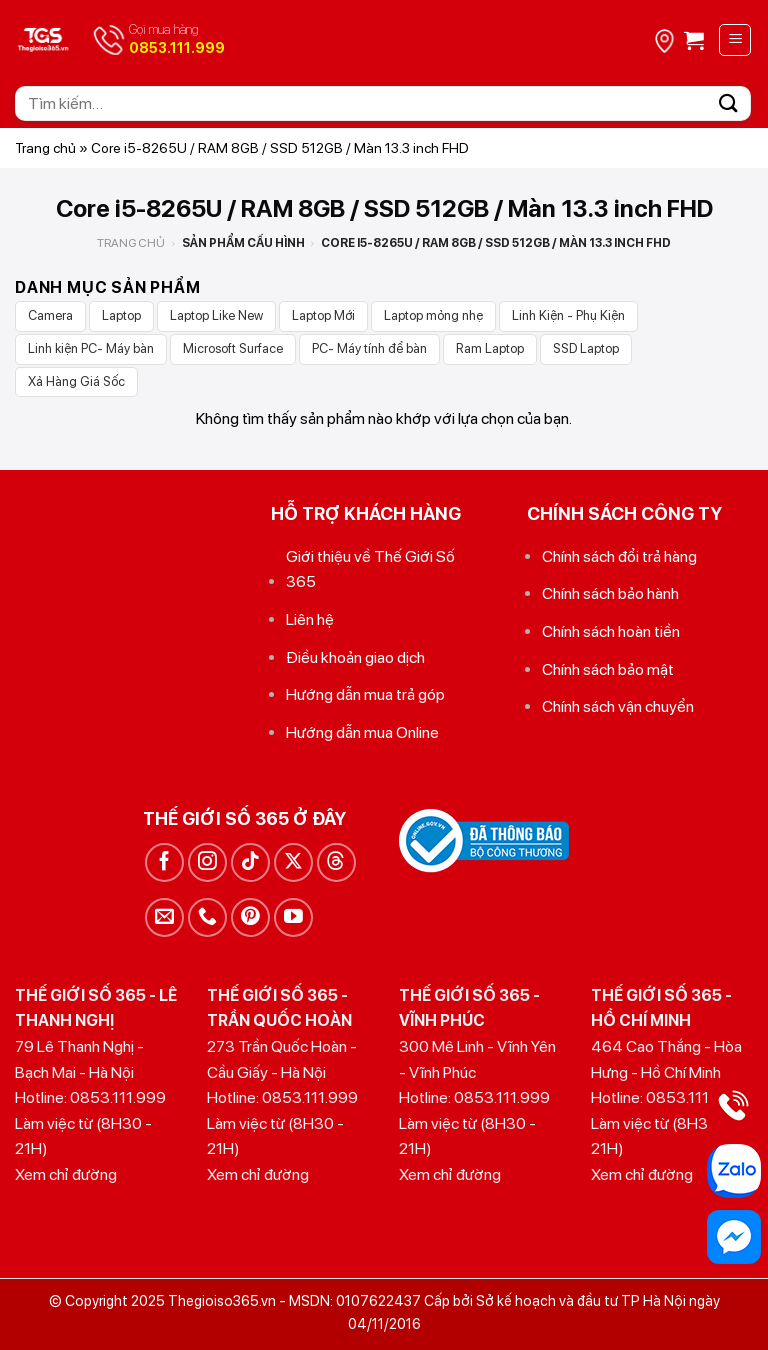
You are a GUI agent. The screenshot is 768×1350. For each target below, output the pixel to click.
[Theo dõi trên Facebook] (164, 862)
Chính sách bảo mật (608, 669)
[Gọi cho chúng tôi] (207, 917)
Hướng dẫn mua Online (362, 732)
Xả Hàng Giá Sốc (76, 381)
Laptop (121, 315)
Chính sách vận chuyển (618, 706)
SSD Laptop (586, 348)
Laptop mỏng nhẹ (433, 315)
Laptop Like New (216, 315)
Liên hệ (310, 619)
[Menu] (735, 40)
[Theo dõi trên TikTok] (250, 862)
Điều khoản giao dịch (355, 657)
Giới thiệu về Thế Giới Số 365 (370, 569)
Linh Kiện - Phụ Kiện (568, 315)
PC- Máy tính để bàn (369, 348)
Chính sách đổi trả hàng (619, 556)
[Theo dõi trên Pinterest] (250, 917)
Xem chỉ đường (66, 1174)
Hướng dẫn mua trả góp (365, 694)
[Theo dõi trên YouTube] (293, 917)
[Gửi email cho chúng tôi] (164, 917)
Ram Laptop (490, 348)
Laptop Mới (323, 315)
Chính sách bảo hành (610, 593)
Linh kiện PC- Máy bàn (91, 348)
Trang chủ (45, 148)
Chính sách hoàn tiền (611, 631)
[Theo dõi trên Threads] (336, 862)
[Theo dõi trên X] (293, 862)
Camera (50, 315)
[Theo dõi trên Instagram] (207, 862)
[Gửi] (729, 103)
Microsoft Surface (233, 348)
